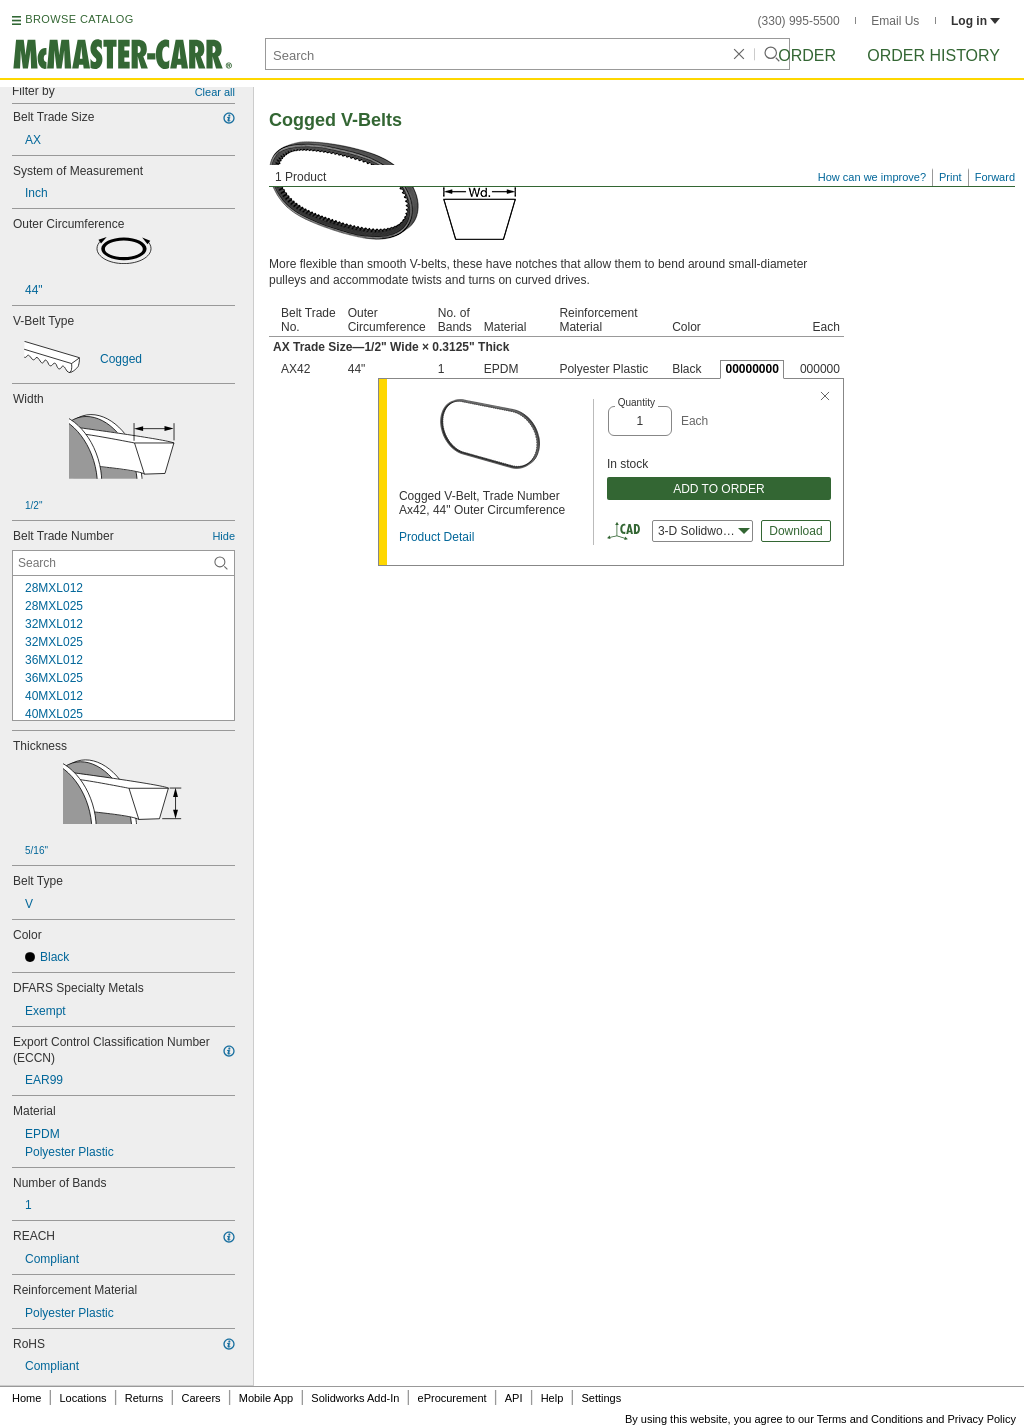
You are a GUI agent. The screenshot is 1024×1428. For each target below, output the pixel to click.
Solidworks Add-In (355, 1398)
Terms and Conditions (870, 1419)
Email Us (895, 21)
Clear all (215, 92)
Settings (601, 1398)
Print (950, 177)
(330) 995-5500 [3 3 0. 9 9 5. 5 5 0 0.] (799, 21)
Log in (975, 21)
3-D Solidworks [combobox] (704, 531)
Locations (83, 1398)
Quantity (636, 402)
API (514, 1398)
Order (807, 55)
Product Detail (436, 537)
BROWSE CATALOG (79, 19)
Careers (200, 1398)
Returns (144, 1398)
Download (795, 531)
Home (26, 1398)
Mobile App (266, 1398)
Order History (933, 55)
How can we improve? (872, 177)
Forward (995, 177)
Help (552, 1398)
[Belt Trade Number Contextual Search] (123, 563)
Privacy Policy (982, 1419)
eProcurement (452, 1398)
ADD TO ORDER (719, 489)
